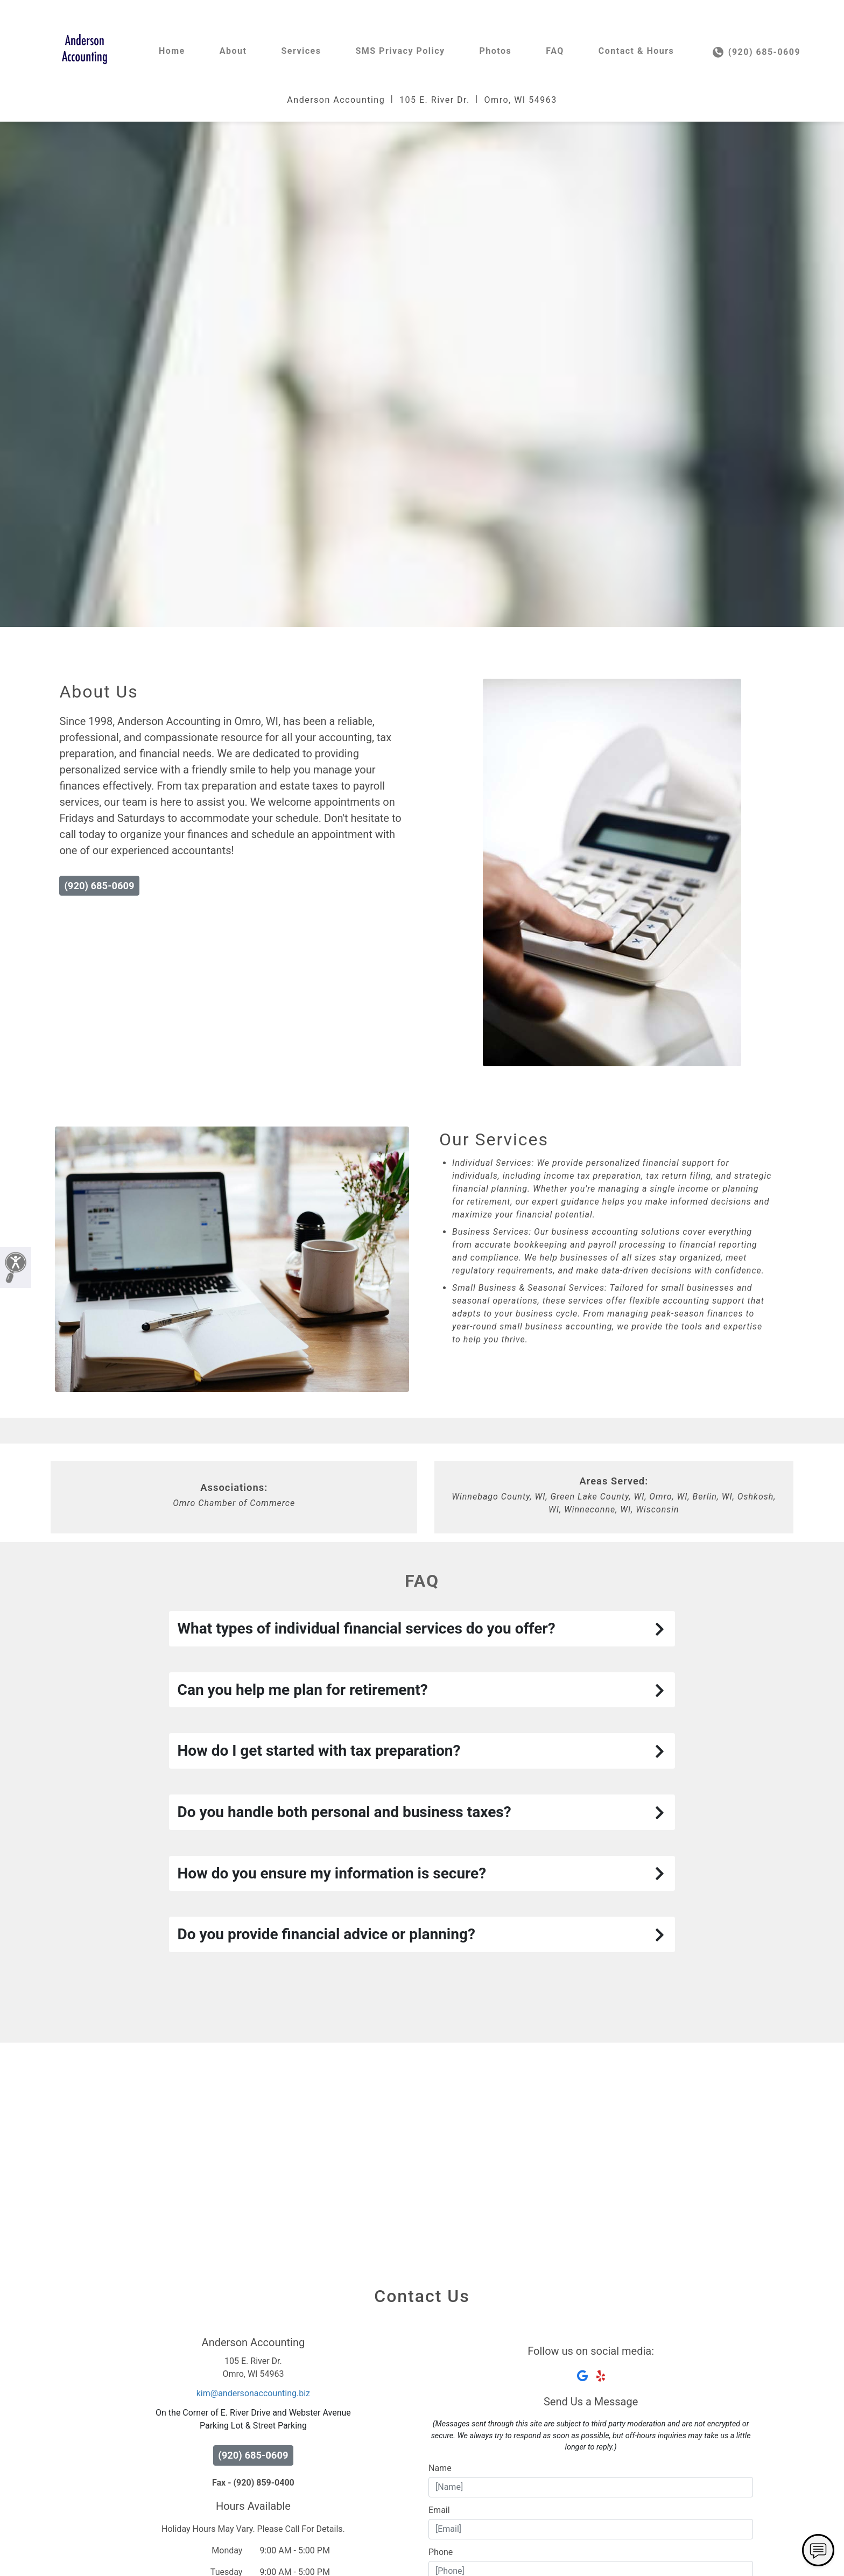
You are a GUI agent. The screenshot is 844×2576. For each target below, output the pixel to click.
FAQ (555, 51)
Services (301, 51)
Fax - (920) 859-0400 (253, 2483)
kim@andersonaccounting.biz (253, 2393)
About (233, 51)
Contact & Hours (636, 51)
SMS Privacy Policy (400, 51)
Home (172, 51)
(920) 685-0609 (756, 52)
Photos (496, 51)
